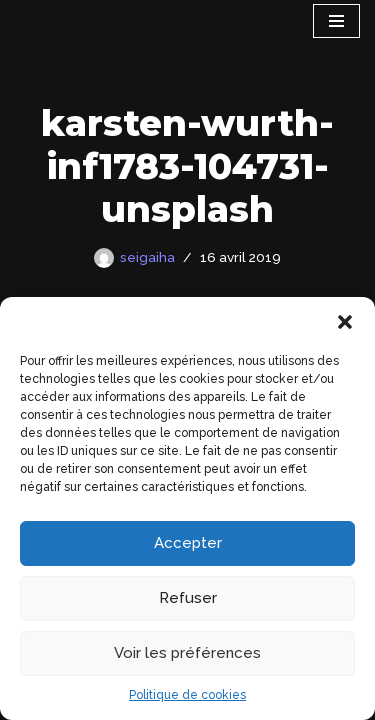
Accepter (188, 543)
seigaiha (147, 257)
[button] (345, 322)
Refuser (188, 598)
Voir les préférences (187, 653)
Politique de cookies (187, 695)
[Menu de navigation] (336, 21)
